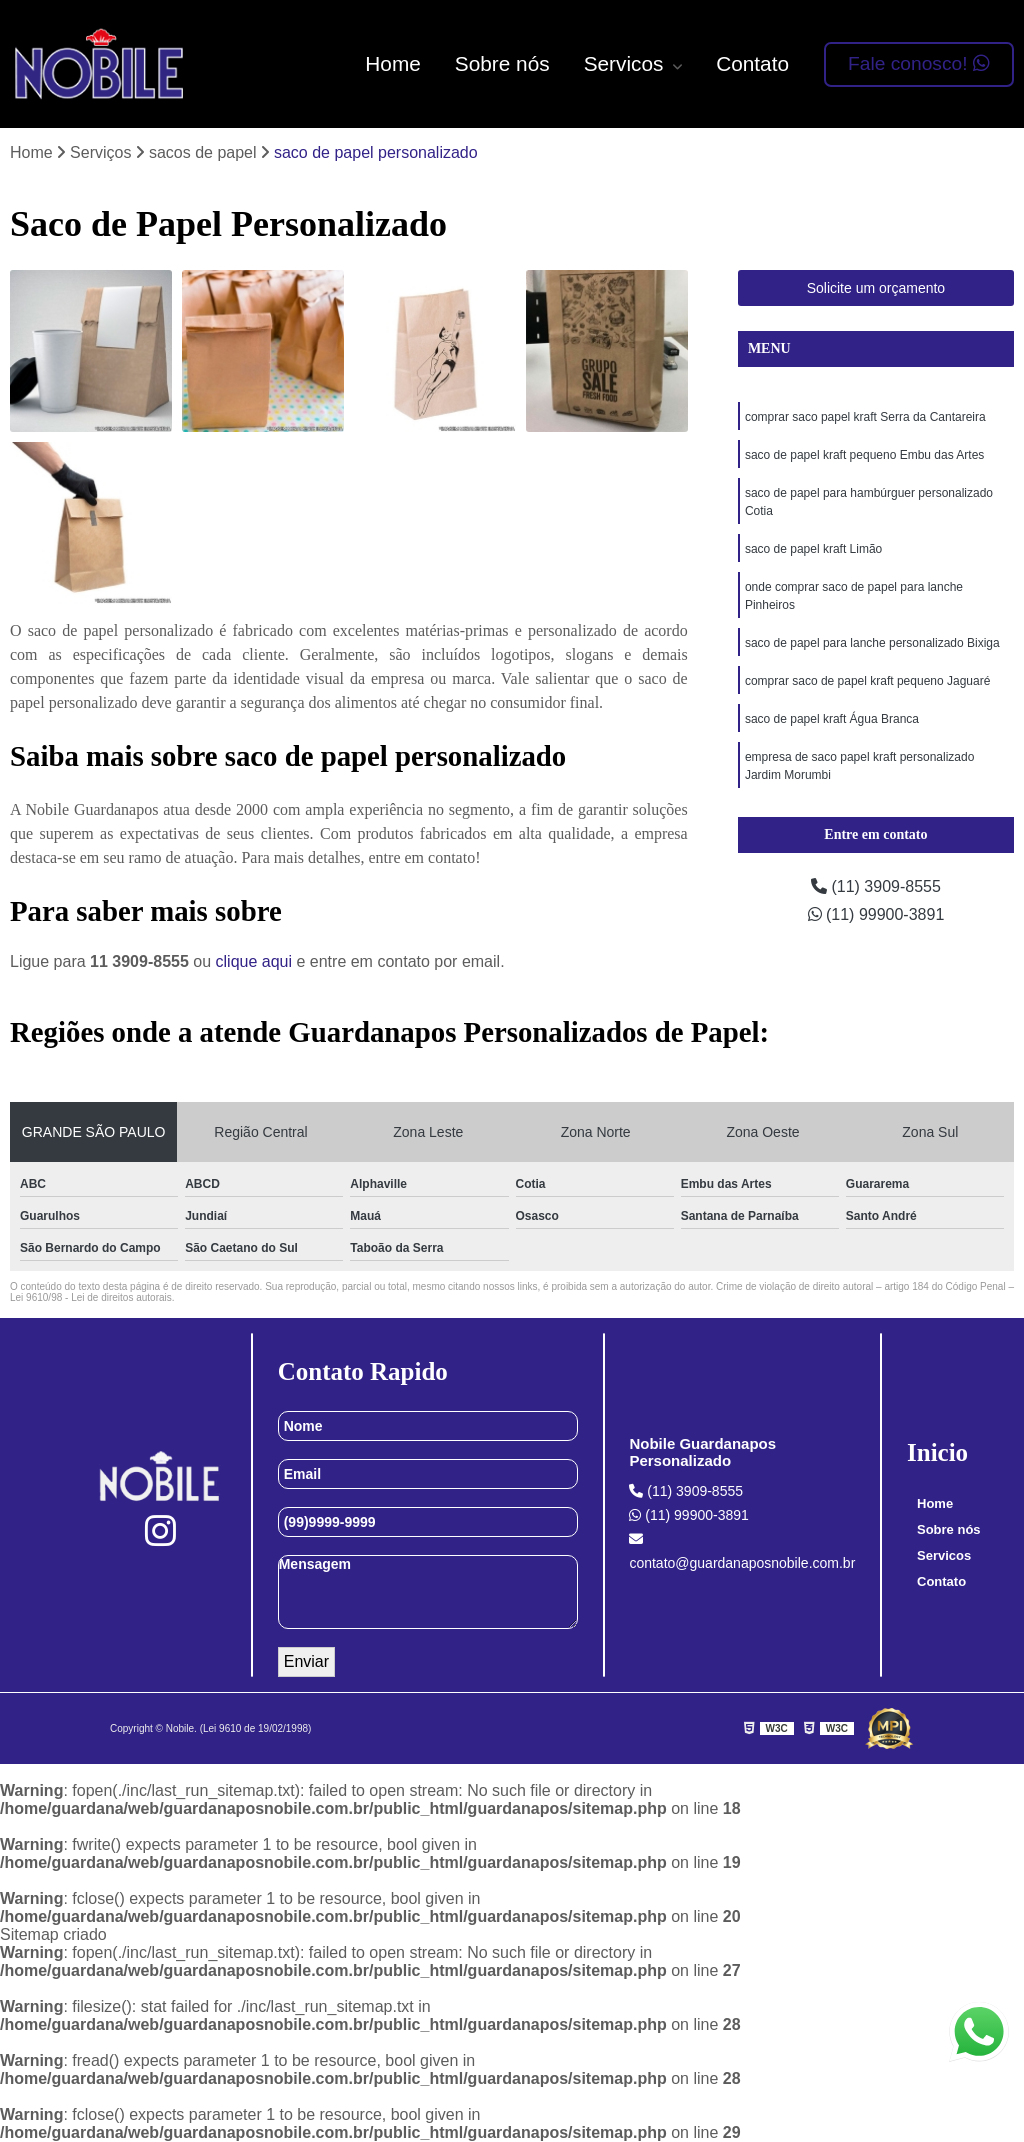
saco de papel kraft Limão (813, 549)
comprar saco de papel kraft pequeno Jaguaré (868, 681)
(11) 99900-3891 (876, 914)
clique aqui (254, 961)
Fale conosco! (919, 63)
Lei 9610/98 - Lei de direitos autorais (91, 1297)
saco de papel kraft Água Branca (832, 719)
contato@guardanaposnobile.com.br (742, 1551)
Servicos (627, 63)
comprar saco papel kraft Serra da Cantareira (865, 417)
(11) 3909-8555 (876, 886)
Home (392, 63)
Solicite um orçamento (876, 288)
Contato (752, 63)
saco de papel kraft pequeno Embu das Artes (865, 455)
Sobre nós (502, 63)
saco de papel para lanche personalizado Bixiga (872, 643)
